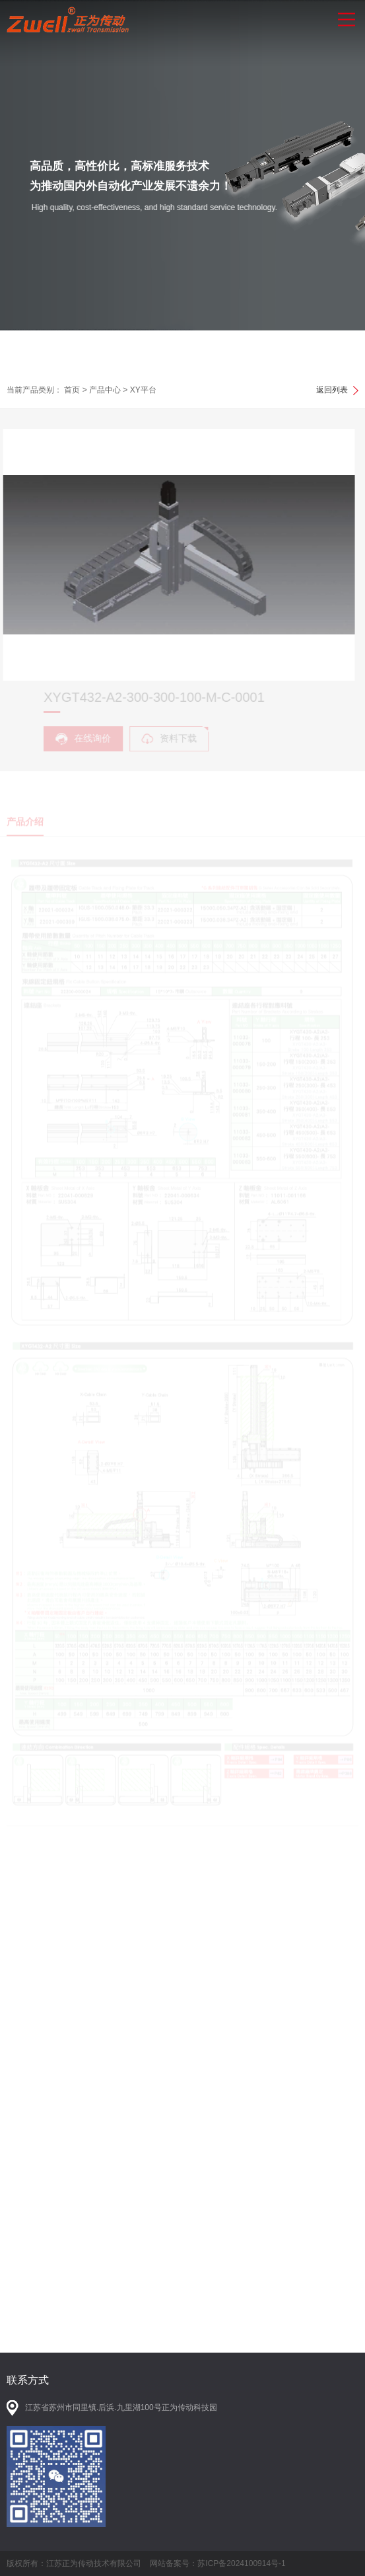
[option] (182, 186)
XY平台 (143, 390)
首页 (72, 390)
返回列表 (332, 390)
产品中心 (105, 390)
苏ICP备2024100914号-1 (241, 2563)
